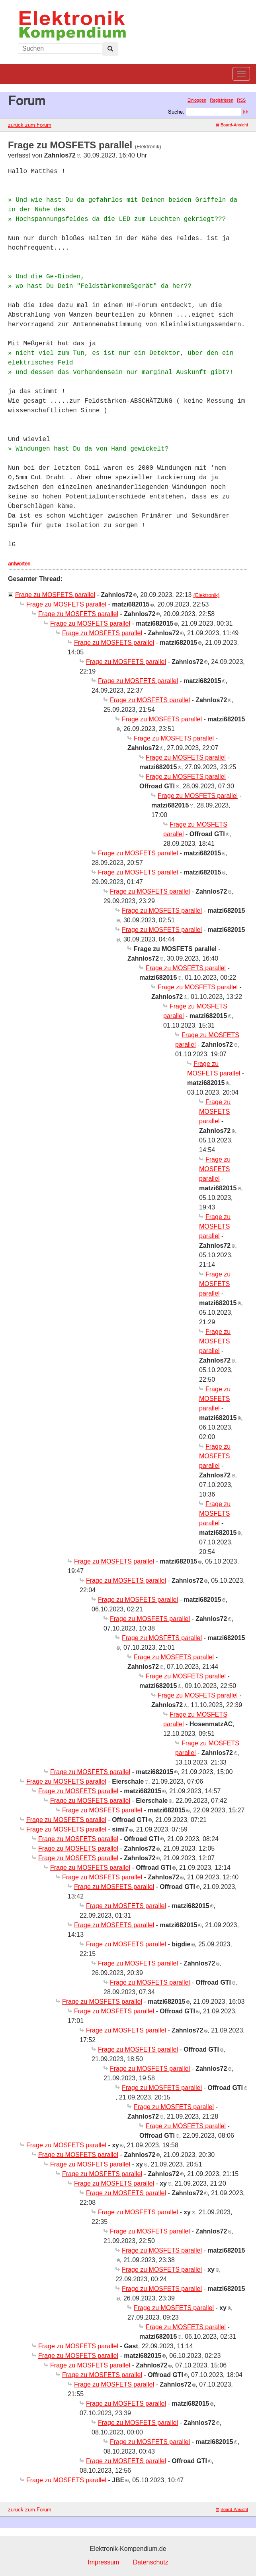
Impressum (103, 2562)
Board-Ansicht (232, 125)
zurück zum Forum (29, 125)
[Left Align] (110, 49)
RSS (241, 100)
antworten (19, 563)
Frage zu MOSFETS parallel (55, 594)
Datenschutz (150, 2562)
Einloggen (197, 100)
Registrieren (221, 100)
